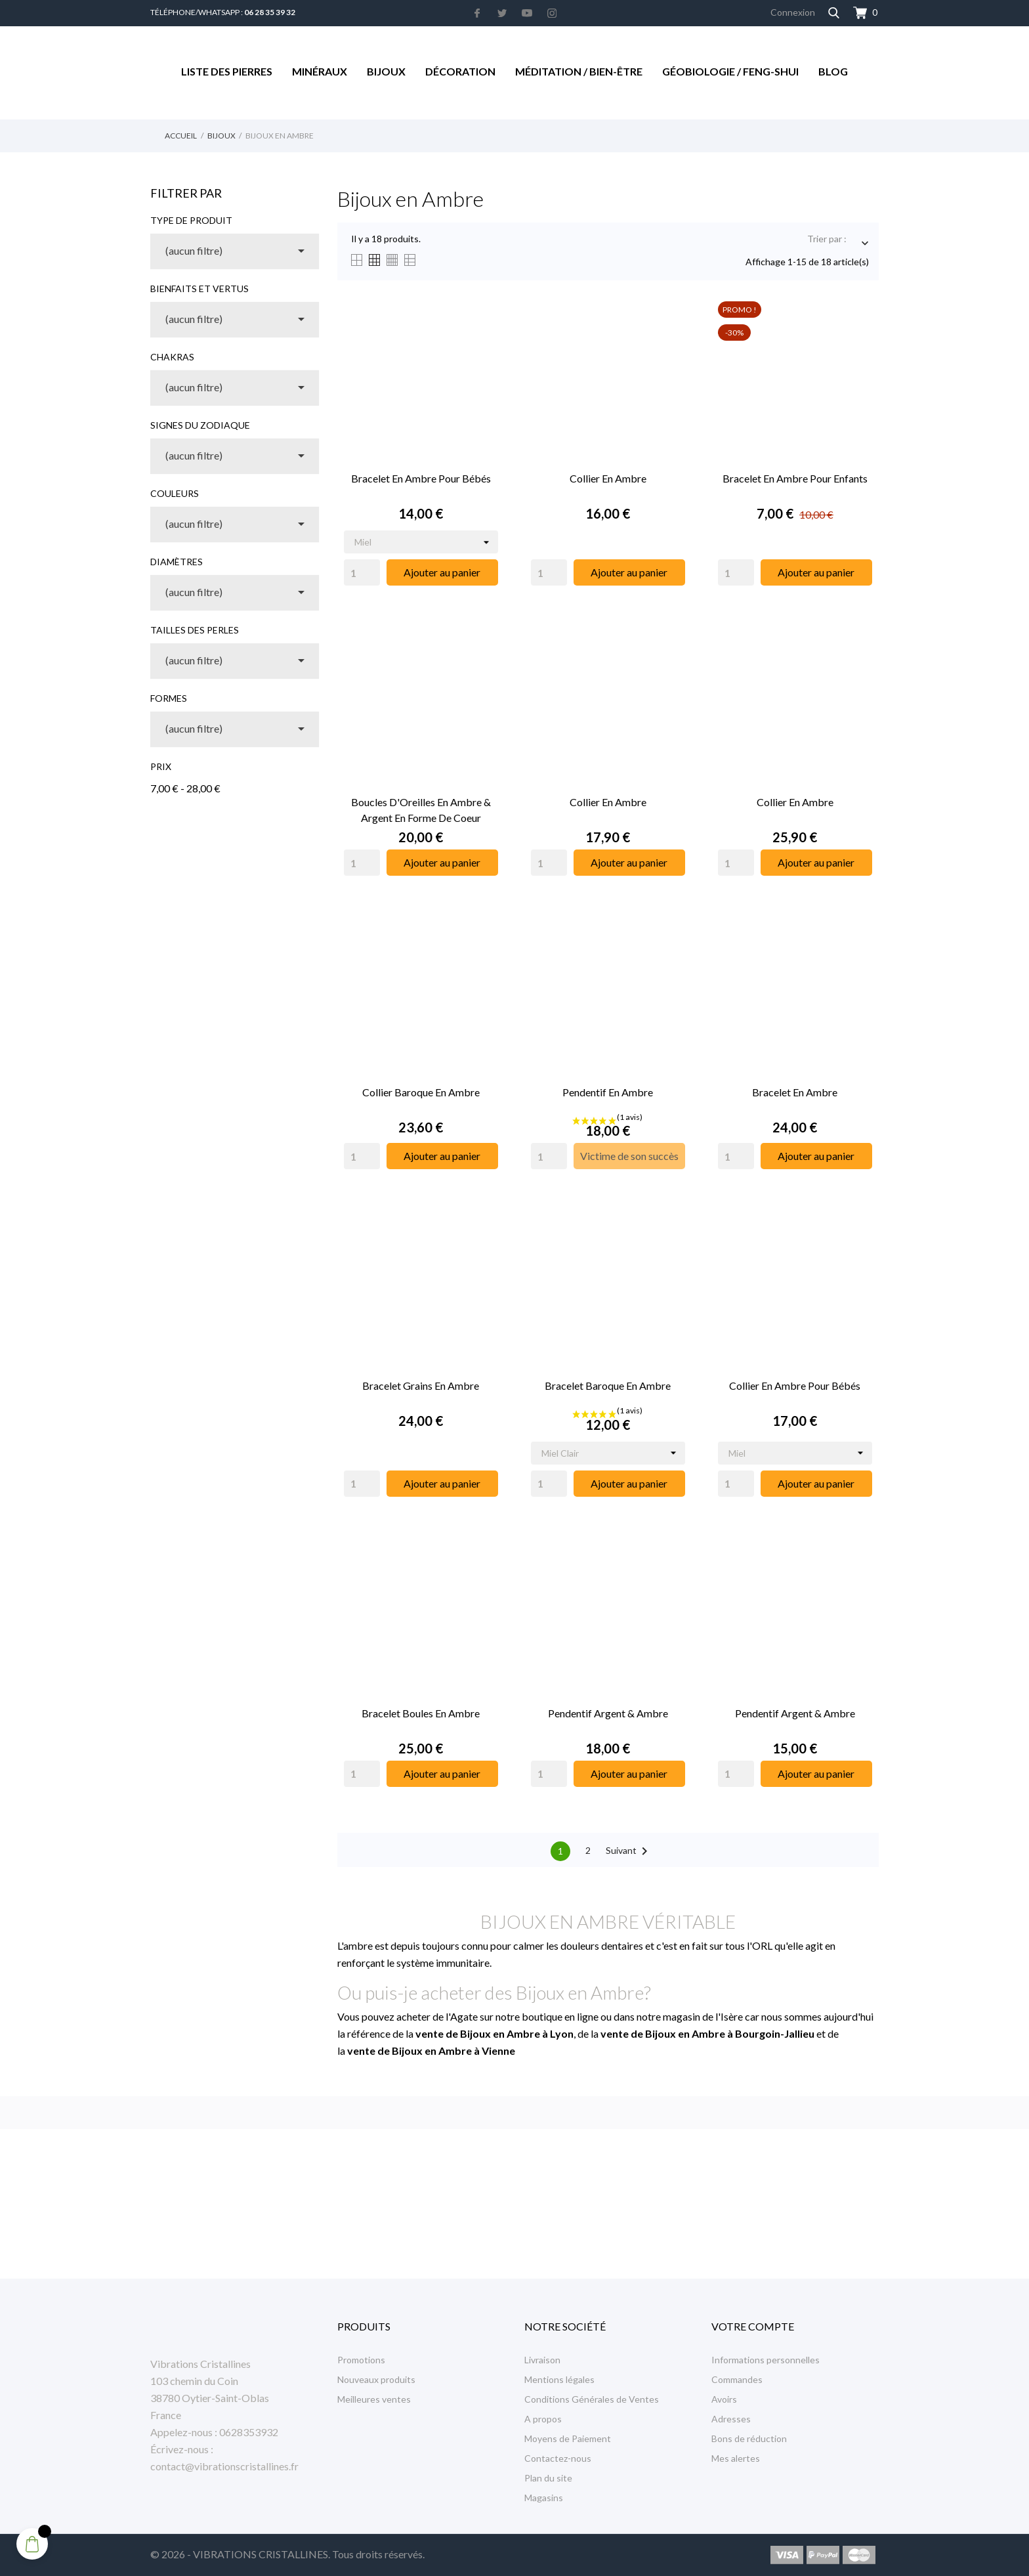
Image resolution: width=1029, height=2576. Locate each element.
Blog (833, 71)
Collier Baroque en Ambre (421, 1092)
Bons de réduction (749, 2438)
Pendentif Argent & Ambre (608, 1713)
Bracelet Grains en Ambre (420, 1385)
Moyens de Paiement (567, 2438)
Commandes (737, 2379)
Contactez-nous (557, 2458)
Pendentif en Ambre (607, 1092)
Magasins (543, 2497)
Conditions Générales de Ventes (591, 2399)
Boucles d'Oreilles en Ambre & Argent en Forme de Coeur (421, 810)
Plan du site (548, 2477)
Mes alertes (735, 2458)
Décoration (460, 71)
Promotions (361, 2359)
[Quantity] (362, 572)
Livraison (542, 2359)
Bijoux (386, 71)
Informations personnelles (765, 2359)
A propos (543, 2418)
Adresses (731, 2418)
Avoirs (724, 2399)
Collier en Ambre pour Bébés (794, 1385)
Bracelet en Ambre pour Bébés (421, 478)
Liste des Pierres (226, 71)
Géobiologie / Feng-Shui (730, 71)
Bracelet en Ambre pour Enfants (795, 478)
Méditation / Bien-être (578, 71)
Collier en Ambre (608, 478)
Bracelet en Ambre (794, 1092)
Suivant (629, 1851)
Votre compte (752, 2326)
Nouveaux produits (376, 2379)
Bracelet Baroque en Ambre (608, 1385)
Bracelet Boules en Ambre (421, 1713)
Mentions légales (559, 2379)
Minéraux (319, 71)
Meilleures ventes (374, 2399)
